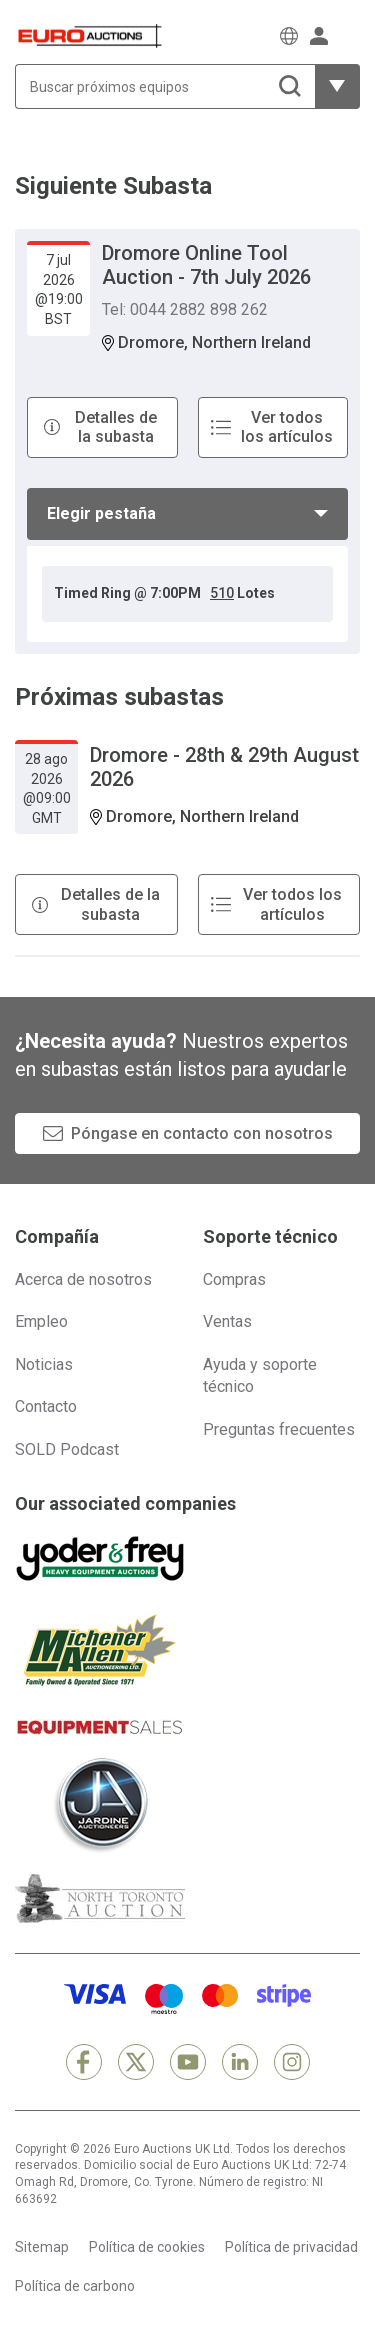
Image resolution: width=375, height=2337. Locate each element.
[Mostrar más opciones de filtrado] (337, 86)
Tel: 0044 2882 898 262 (185, 309)
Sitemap (42, 2247)
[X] (136, 2062)
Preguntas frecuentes (279, 1429)
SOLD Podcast (67, 1449)
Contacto (46, 1406)
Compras (234, 1279)
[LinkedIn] (240, 2062)
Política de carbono (75, 2286)
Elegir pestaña (101, 513)
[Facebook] (84, 2062)
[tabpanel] (187, 594)
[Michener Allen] (100, 1650)
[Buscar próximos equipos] (165, 86)
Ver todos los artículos (287, 427)
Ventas (227, 1321)
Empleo (41, 1321)
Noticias (44, 1364)
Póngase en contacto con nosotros (202, 1133)
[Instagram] (292, 2062)
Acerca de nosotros (83, 1279)
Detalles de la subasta (116, 427)
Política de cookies (147, 2247)
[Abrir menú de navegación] (350, 35)
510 (222, 593)
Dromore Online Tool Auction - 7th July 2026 (206, 265)
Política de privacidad (291, 2247)
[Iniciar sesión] (319, 36)
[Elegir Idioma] (289, 36)
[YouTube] (188, 2062)
